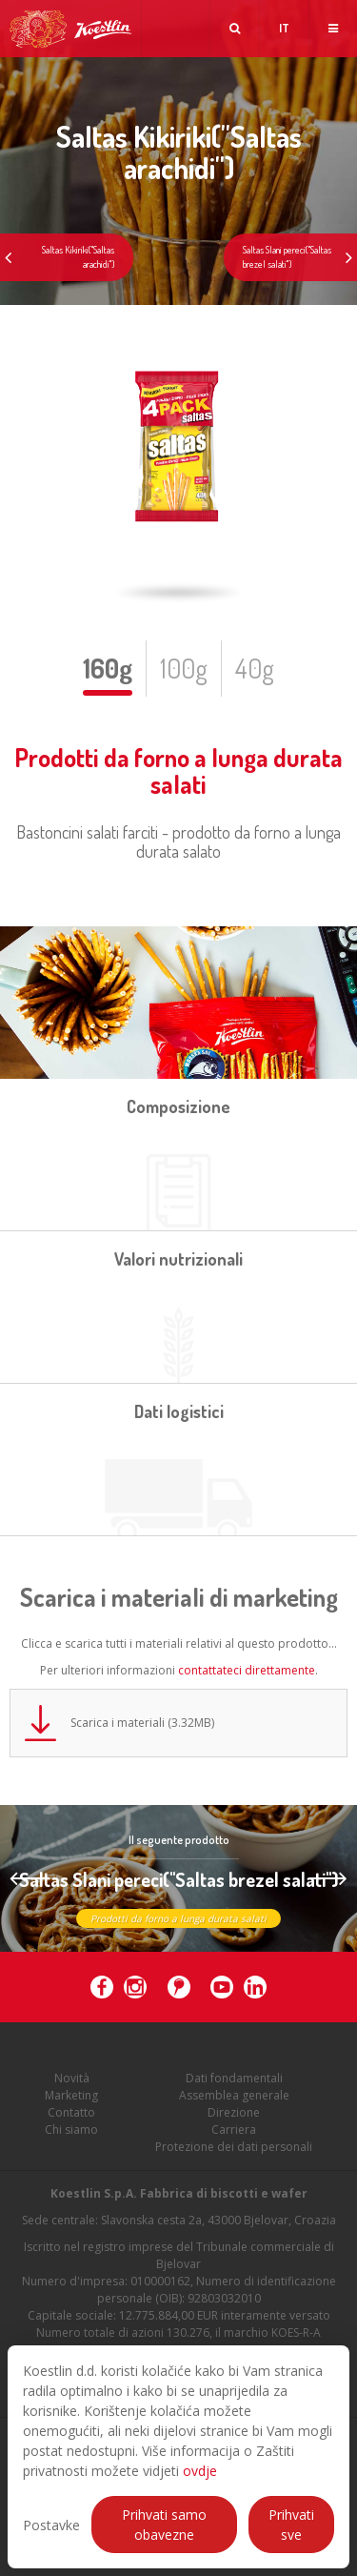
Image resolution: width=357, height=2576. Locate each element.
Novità (71, 2090)
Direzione (234, 2125)
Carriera (233, 2142)
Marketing (71, 2107)
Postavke (51, 2525)
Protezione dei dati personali (233, 2159)
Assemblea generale (234, 2107)
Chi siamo (71, 2142)
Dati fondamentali (234, 2090)
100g (184, 668)
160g (107, 668)
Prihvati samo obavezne (164, 2524)
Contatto (71, 2125)
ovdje (200, 2471)
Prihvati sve (291, 2524)
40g (254, 668)
